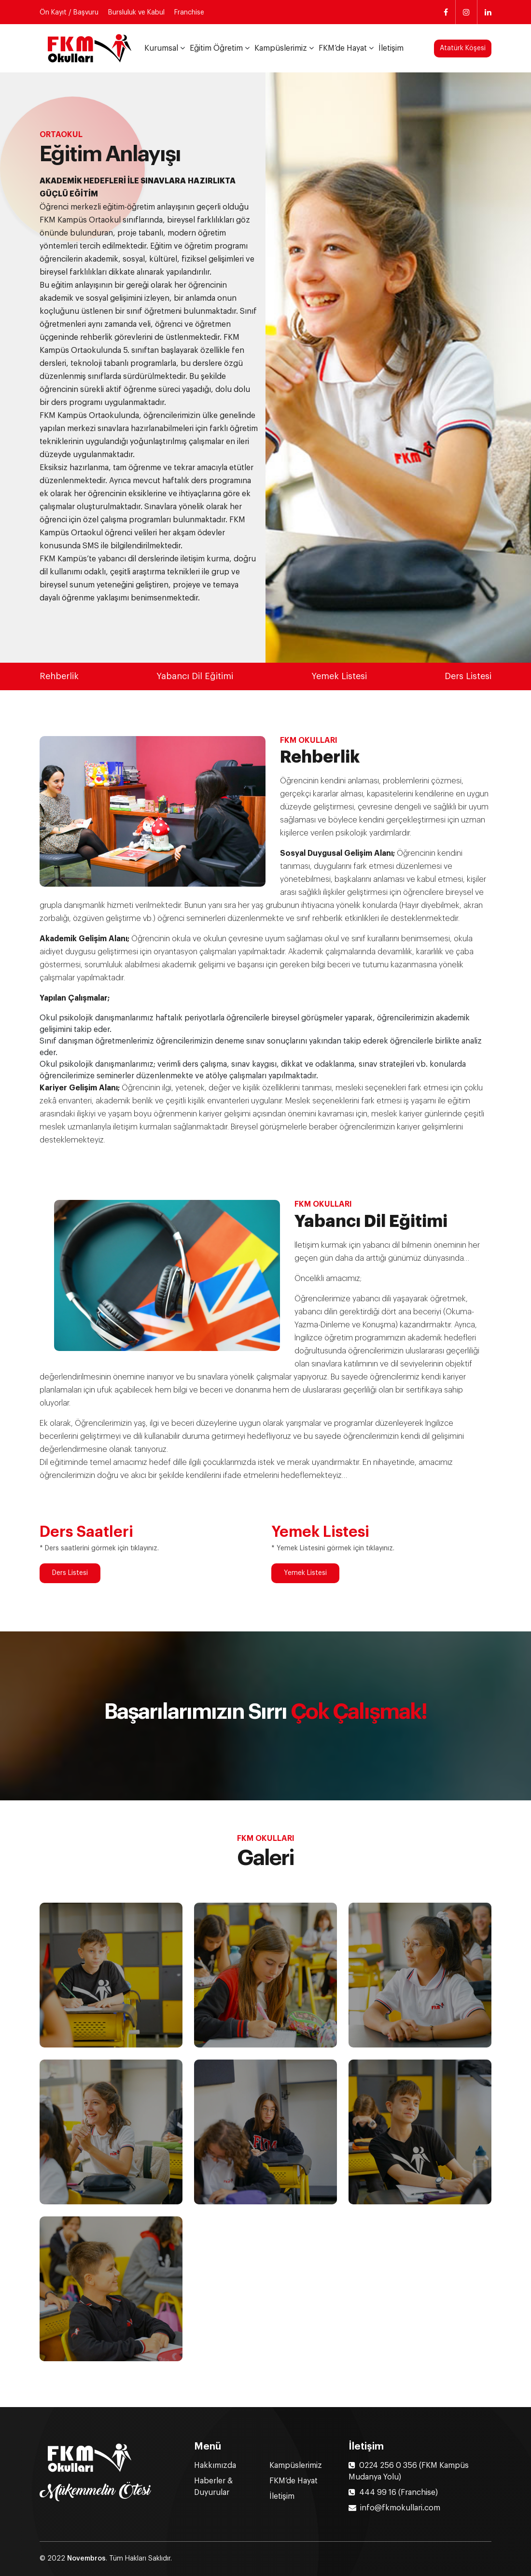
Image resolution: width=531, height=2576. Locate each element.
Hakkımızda (215, 2465)
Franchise (189, 12)
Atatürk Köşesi (463, 48)
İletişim (391, 48)
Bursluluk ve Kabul (136, 12)
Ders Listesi (468, 676)
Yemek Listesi (339, 676)
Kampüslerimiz (280, 48)
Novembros (86, 2558)
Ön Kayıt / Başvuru (69, 12)
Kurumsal (161, 48)
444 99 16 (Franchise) (393, 2492)
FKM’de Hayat (343, 48)
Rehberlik (59, 676)
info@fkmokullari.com (394, 2508)
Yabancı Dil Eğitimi (194, 676)
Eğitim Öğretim (216, 48)
